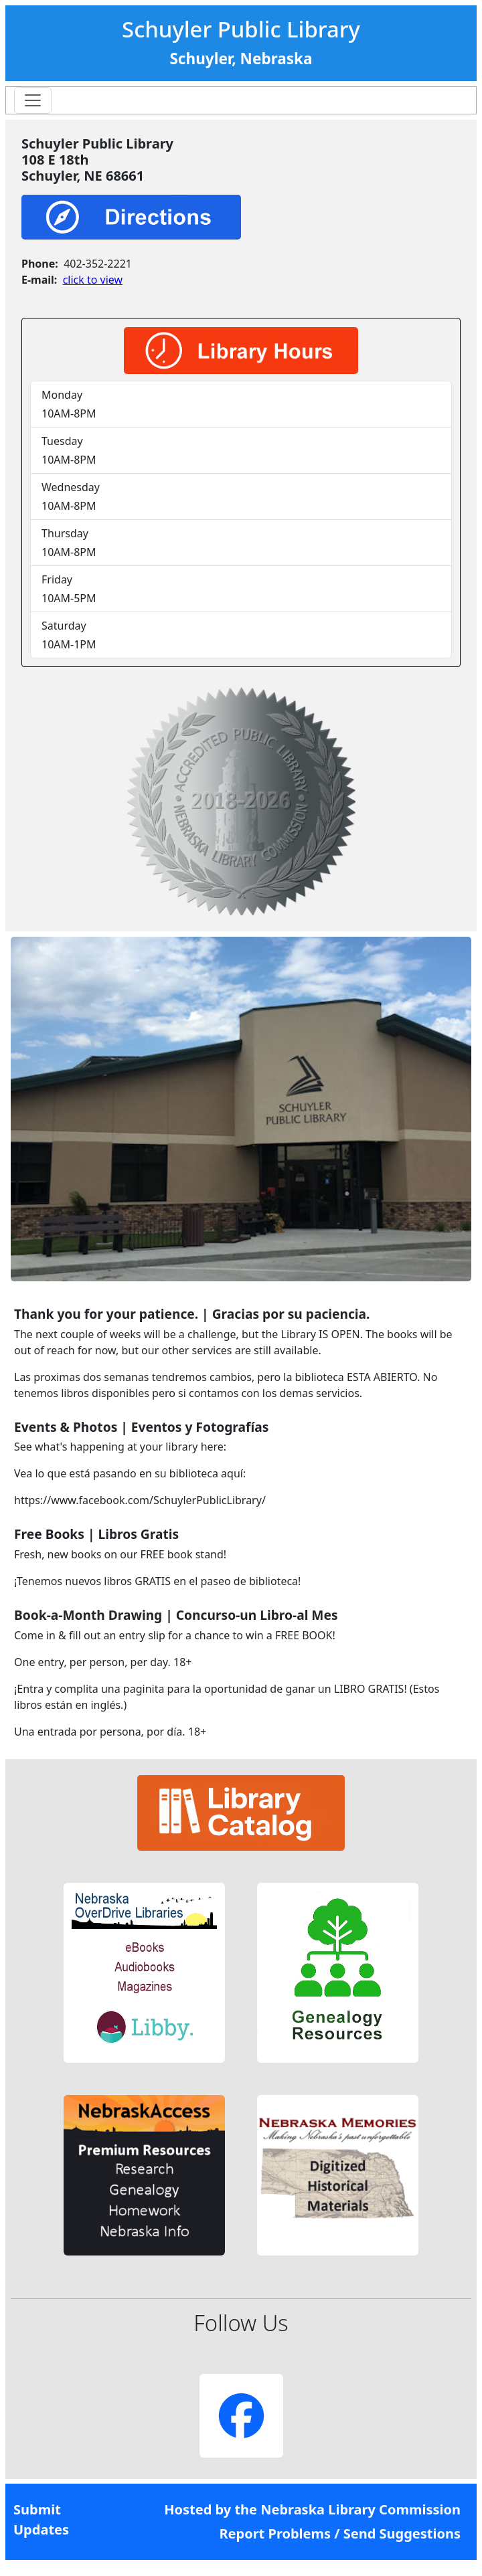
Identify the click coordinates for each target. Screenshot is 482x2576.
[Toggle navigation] (33, 100)
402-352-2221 (98, 263)
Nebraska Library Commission (360, 2509)
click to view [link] (93, 279)
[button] (144, 1973)
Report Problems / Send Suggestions (340, 2533)
